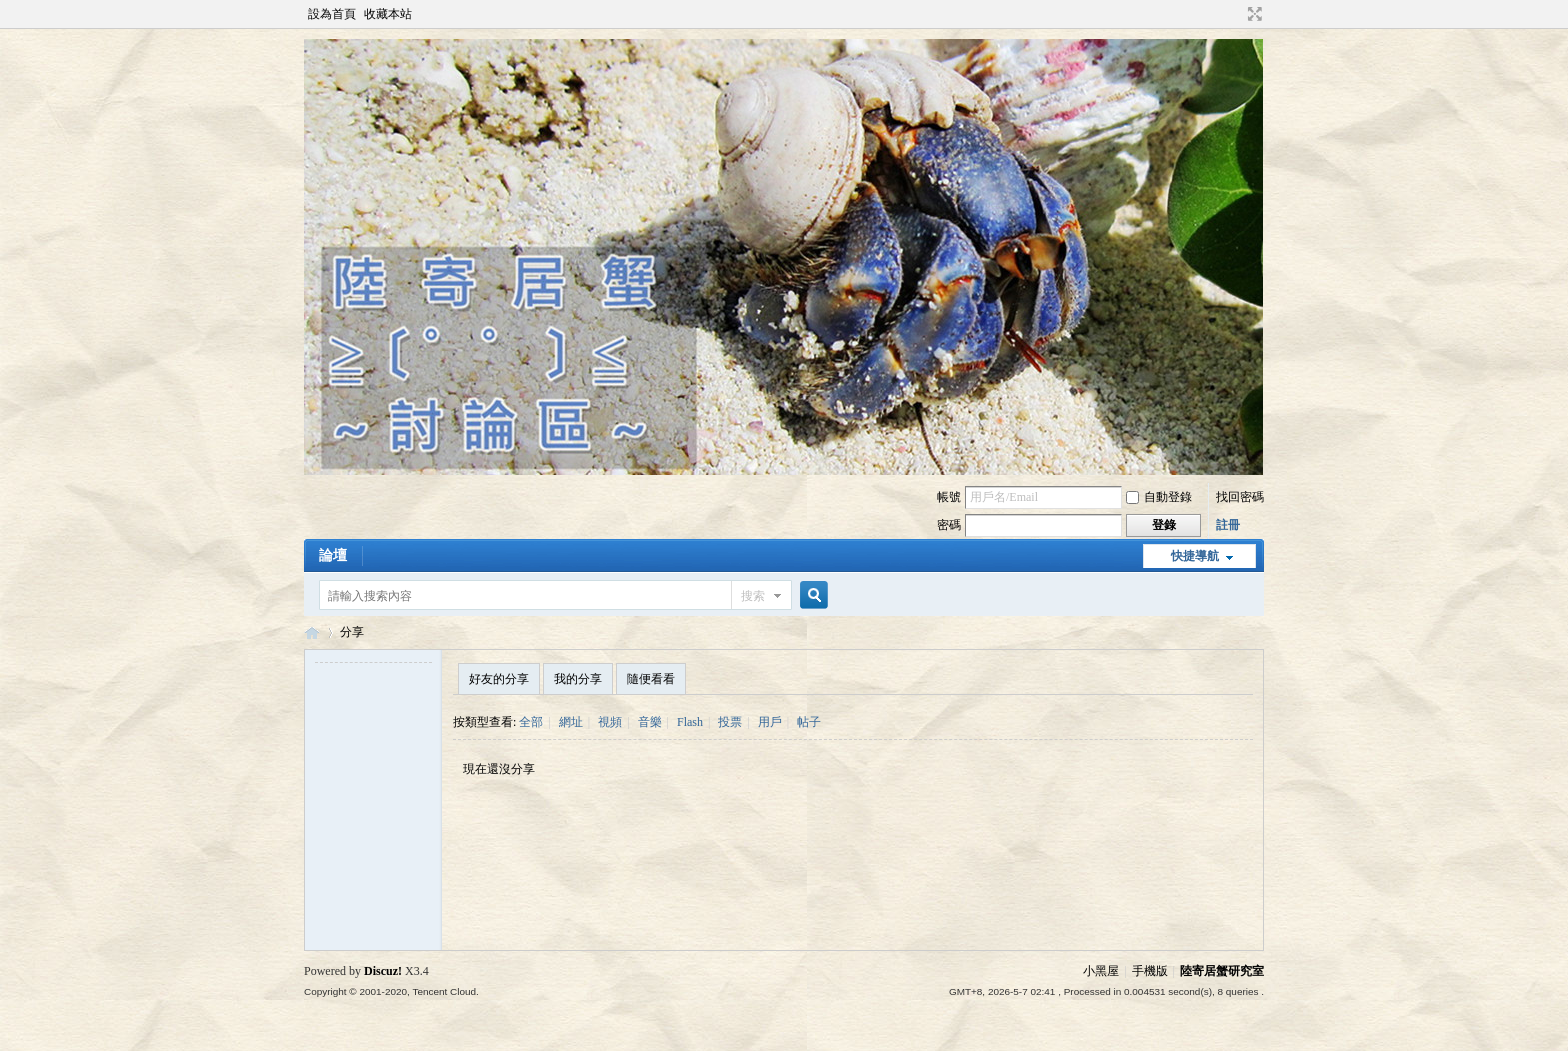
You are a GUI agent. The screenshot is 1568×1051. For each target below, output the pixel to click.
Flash (690, 722)
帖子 (809, 722)
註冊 (1228, 525)
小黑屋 (1101, 971)
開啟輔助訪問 (1236, 14)
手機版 (1150, 971)
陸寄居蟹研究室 (1222, 971)
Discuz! (383, 971)
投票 (730, 722)
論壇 (333, 555)
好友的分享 (499, 679)
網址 (571, 722)
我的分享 (578, 679)
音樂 (650, 722)
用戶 (770, 722)
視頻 (610, 722)
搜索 (753, 596)
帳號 (949, 497)
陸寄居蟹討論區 (312, 632)
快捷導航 (1195, 556)
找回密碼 (1240, 497)
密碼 (949, 525)
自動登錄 (1159, 497)
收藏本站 (388, 14)
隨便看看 (651, 679)
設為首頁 (332, 14)
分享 (352, 632)
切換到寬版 (1252, 14)
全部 (531, 722)
